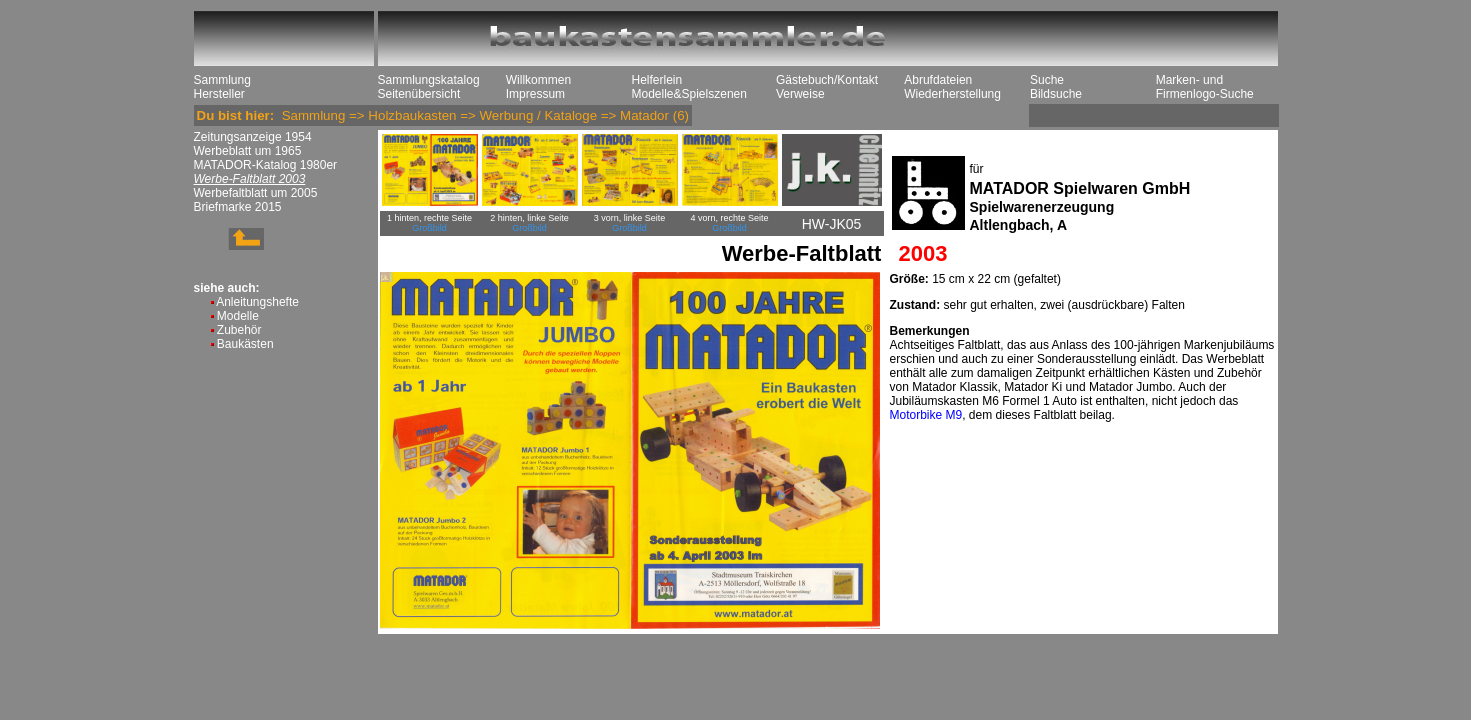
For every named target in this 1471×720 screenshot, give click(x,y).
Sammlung (222, 80)
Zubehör (239, 330)
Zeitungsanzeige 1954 (253, 137)
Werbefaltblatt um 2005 (256, 193)
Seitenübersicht (419, 94)
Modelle (238, 316)
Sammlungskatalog (429, 80)
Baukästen (245, 344)
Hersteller (219, 94)
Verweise (800, 94)
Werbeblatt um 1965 (248, 151)
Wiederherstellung (952, 94)
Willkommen (538, 80)
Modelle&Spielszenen (689, 94)
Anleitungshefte (257, 302)
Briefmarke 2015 (238, 207)
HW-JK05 (832, 224)
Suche (1047, 80)
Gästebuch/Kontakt (827, 80)
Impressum (535, 94)
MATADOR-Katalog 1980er (266, 165)
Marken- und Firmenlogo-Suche (1205, 87)
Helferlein (657, 80)
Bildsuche (1056, 94)
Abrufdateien (938, 80)
